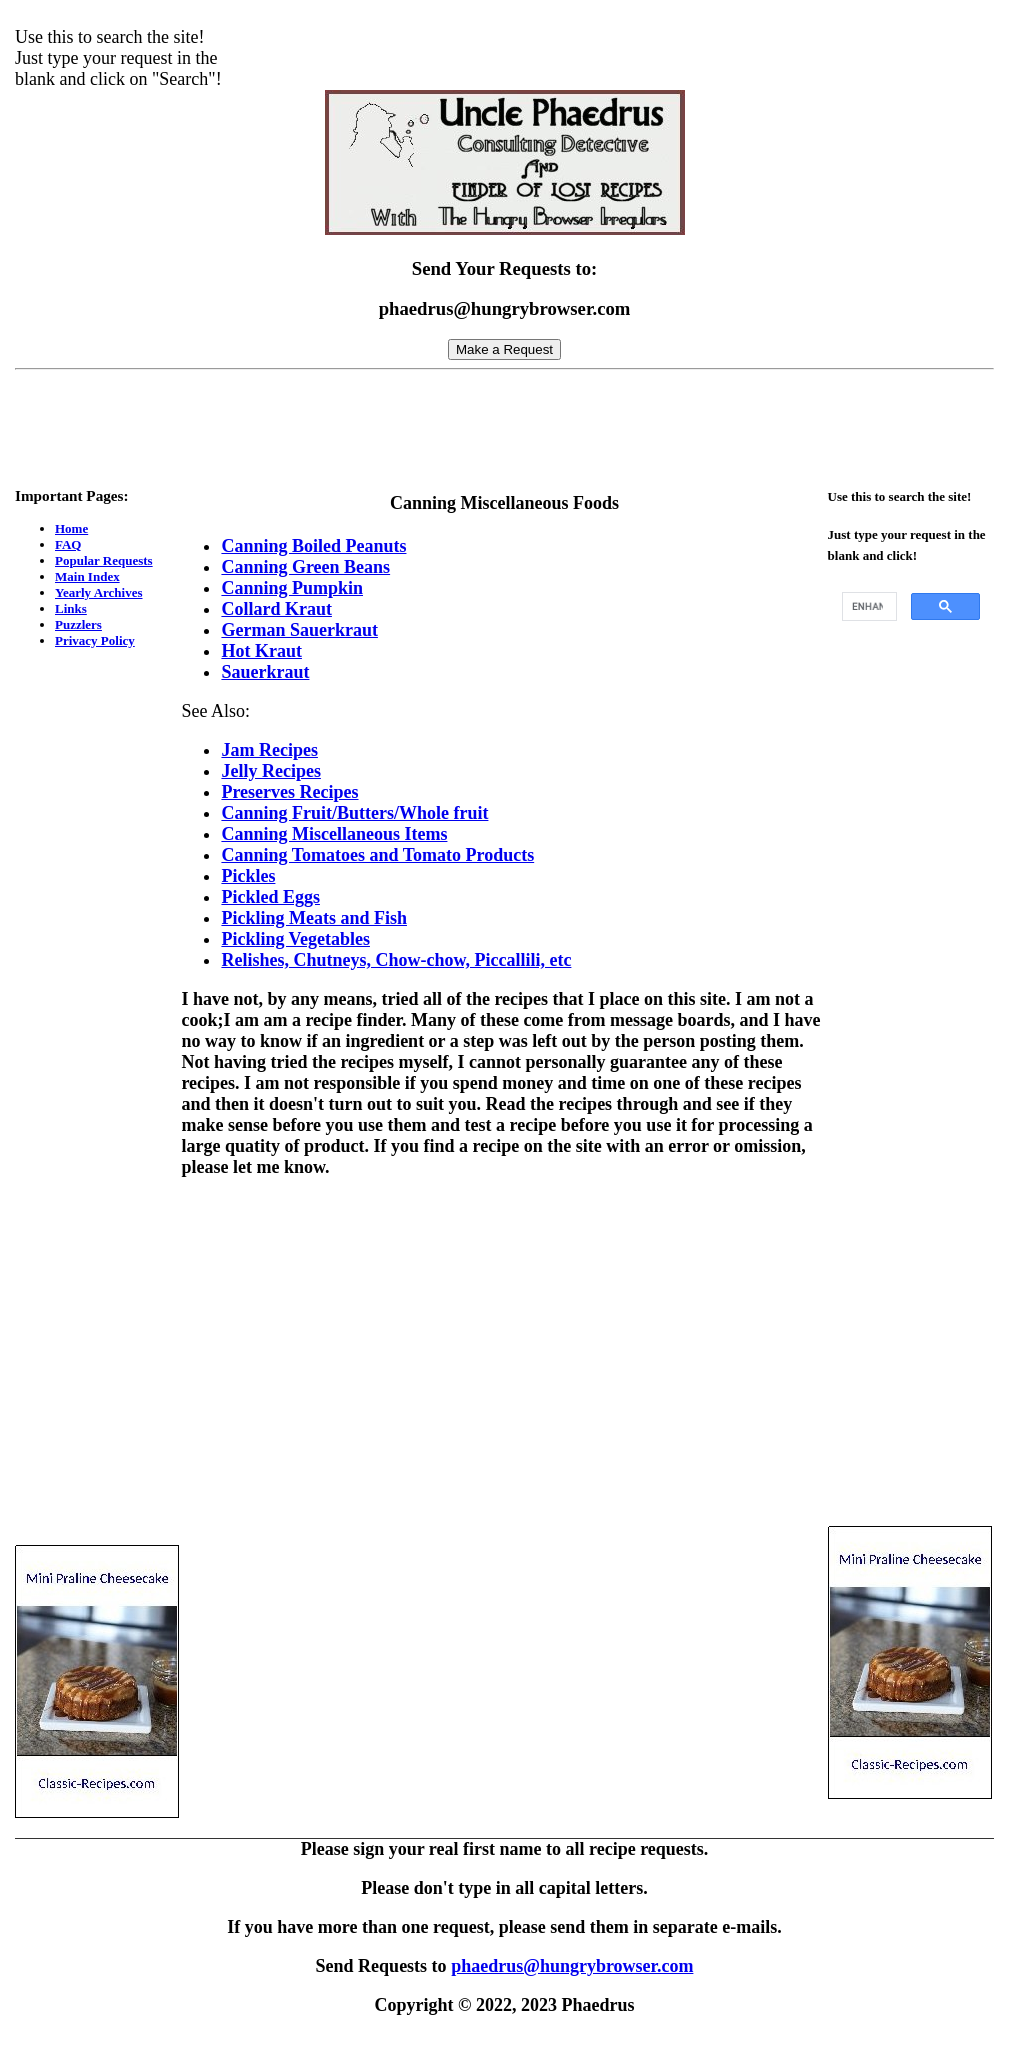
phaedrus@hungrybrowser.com (572, 1966)
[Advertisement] (505, 423)
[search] (867, 607)
